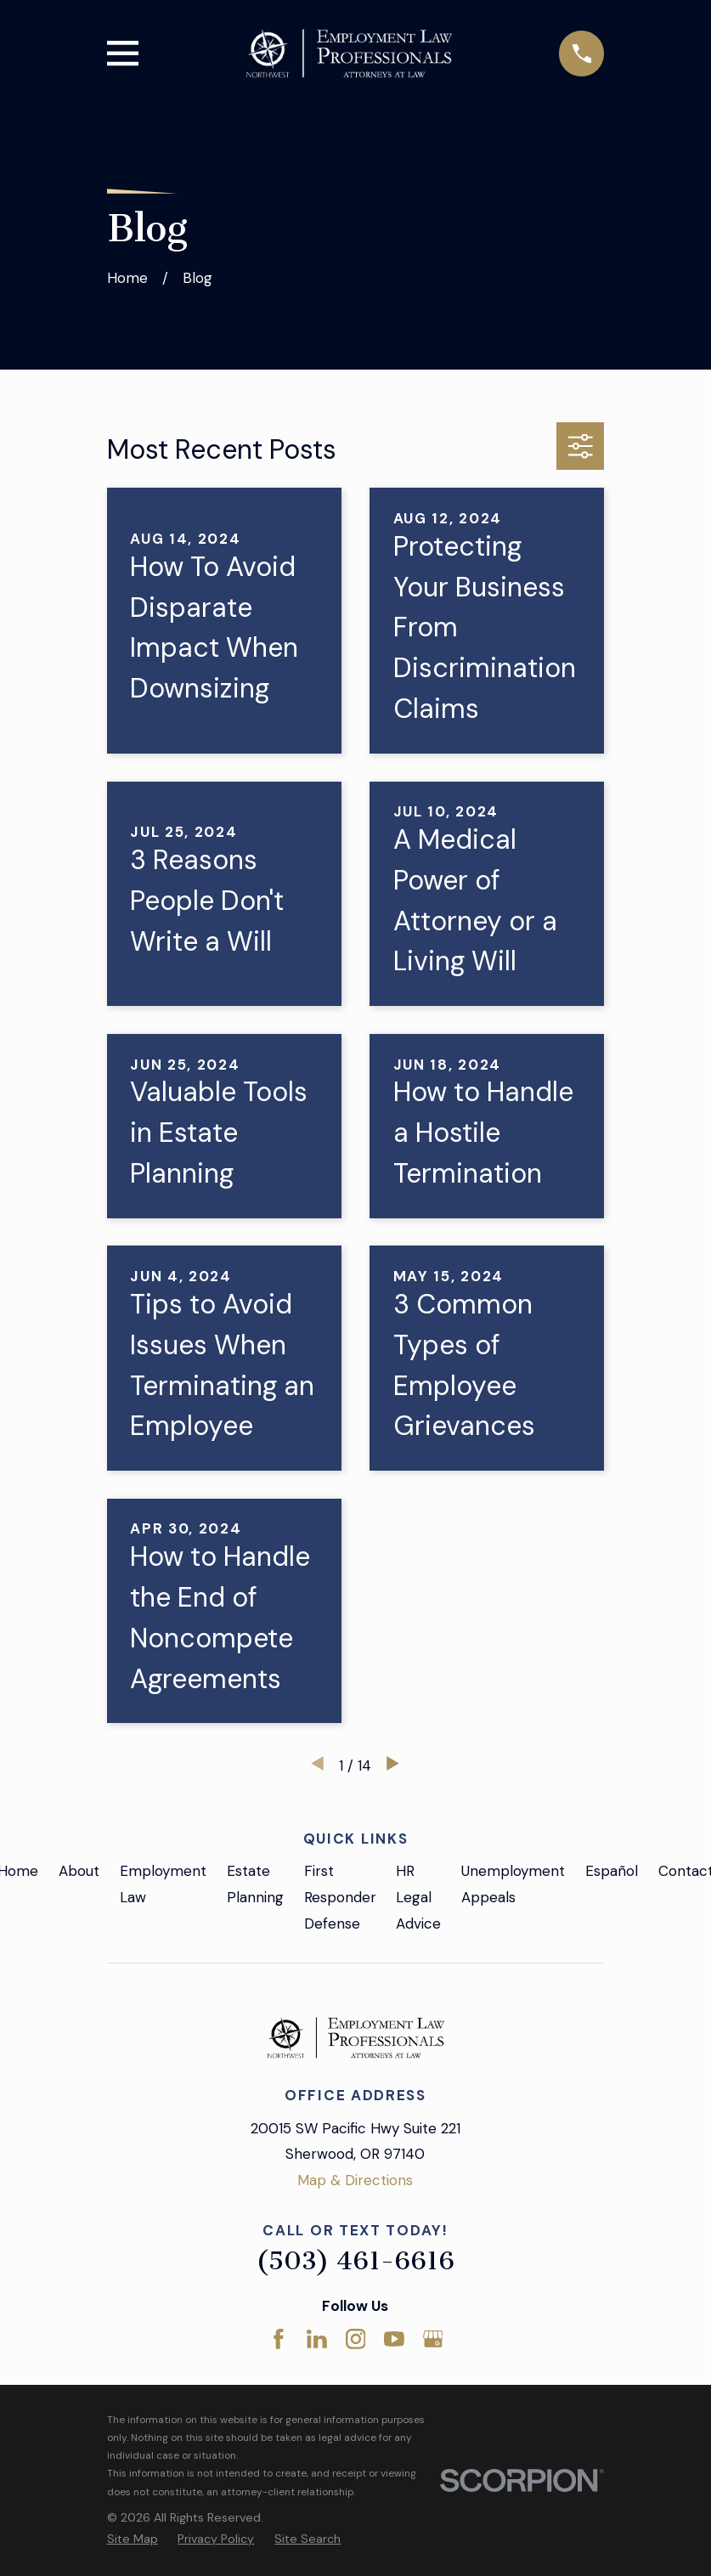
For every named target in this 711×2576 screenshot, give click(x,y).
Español (611, 1870)
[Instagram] (356, 2339)
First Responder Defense (340, 1896)
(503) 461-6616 (355, 2260)
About (79, 1870)
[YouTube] (394, 2339)
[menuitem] (132, 2539)
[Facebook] (278, 2339)
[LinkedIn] (317, 2339)
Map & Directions (355, 2180)
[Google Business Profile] (433, 2339)
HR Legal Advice (418, 1896)
